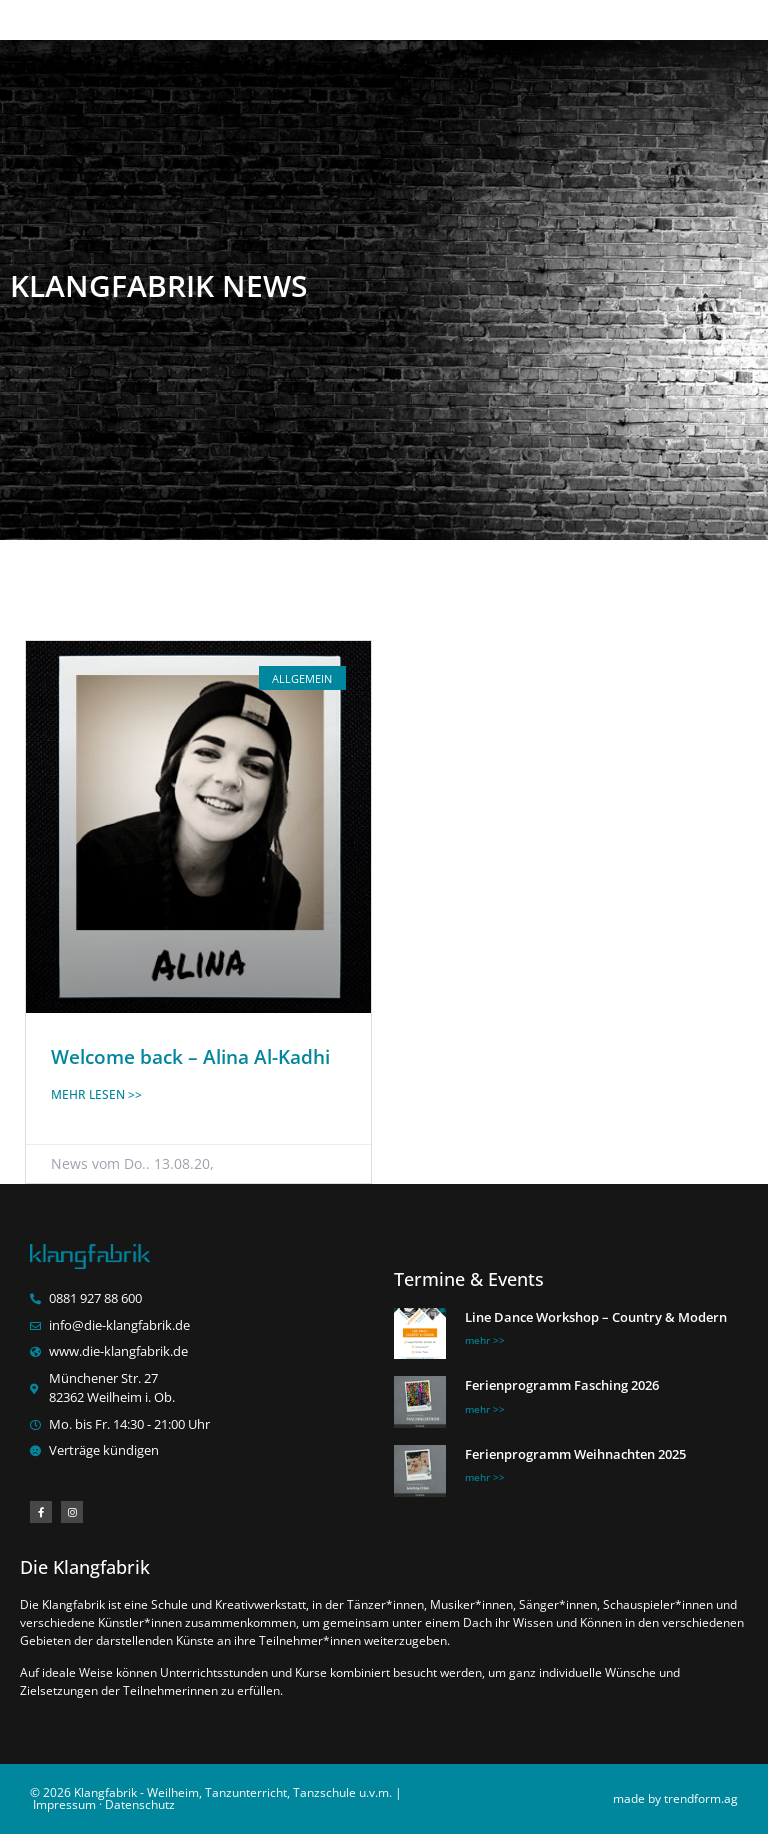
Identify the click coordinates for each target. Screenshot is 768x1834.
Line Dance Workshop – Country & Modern (596, 1317)
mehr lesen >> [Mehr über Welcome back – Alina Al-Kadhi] (96, 1094)
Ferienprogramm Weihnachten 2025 (575, 1454)
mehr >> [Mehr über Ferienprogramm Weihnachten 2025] (485, 1477)
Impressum (64, 1804)
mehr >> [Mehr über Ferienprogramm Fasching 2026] (485, 1409)
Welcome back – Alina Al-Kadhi (190, 1057)
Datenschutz (140, 1804)
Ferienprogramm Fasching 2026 (562, 1385)
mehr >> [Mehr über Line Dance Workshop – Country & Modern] (485, 1340)
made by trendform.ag (675, 1798)
